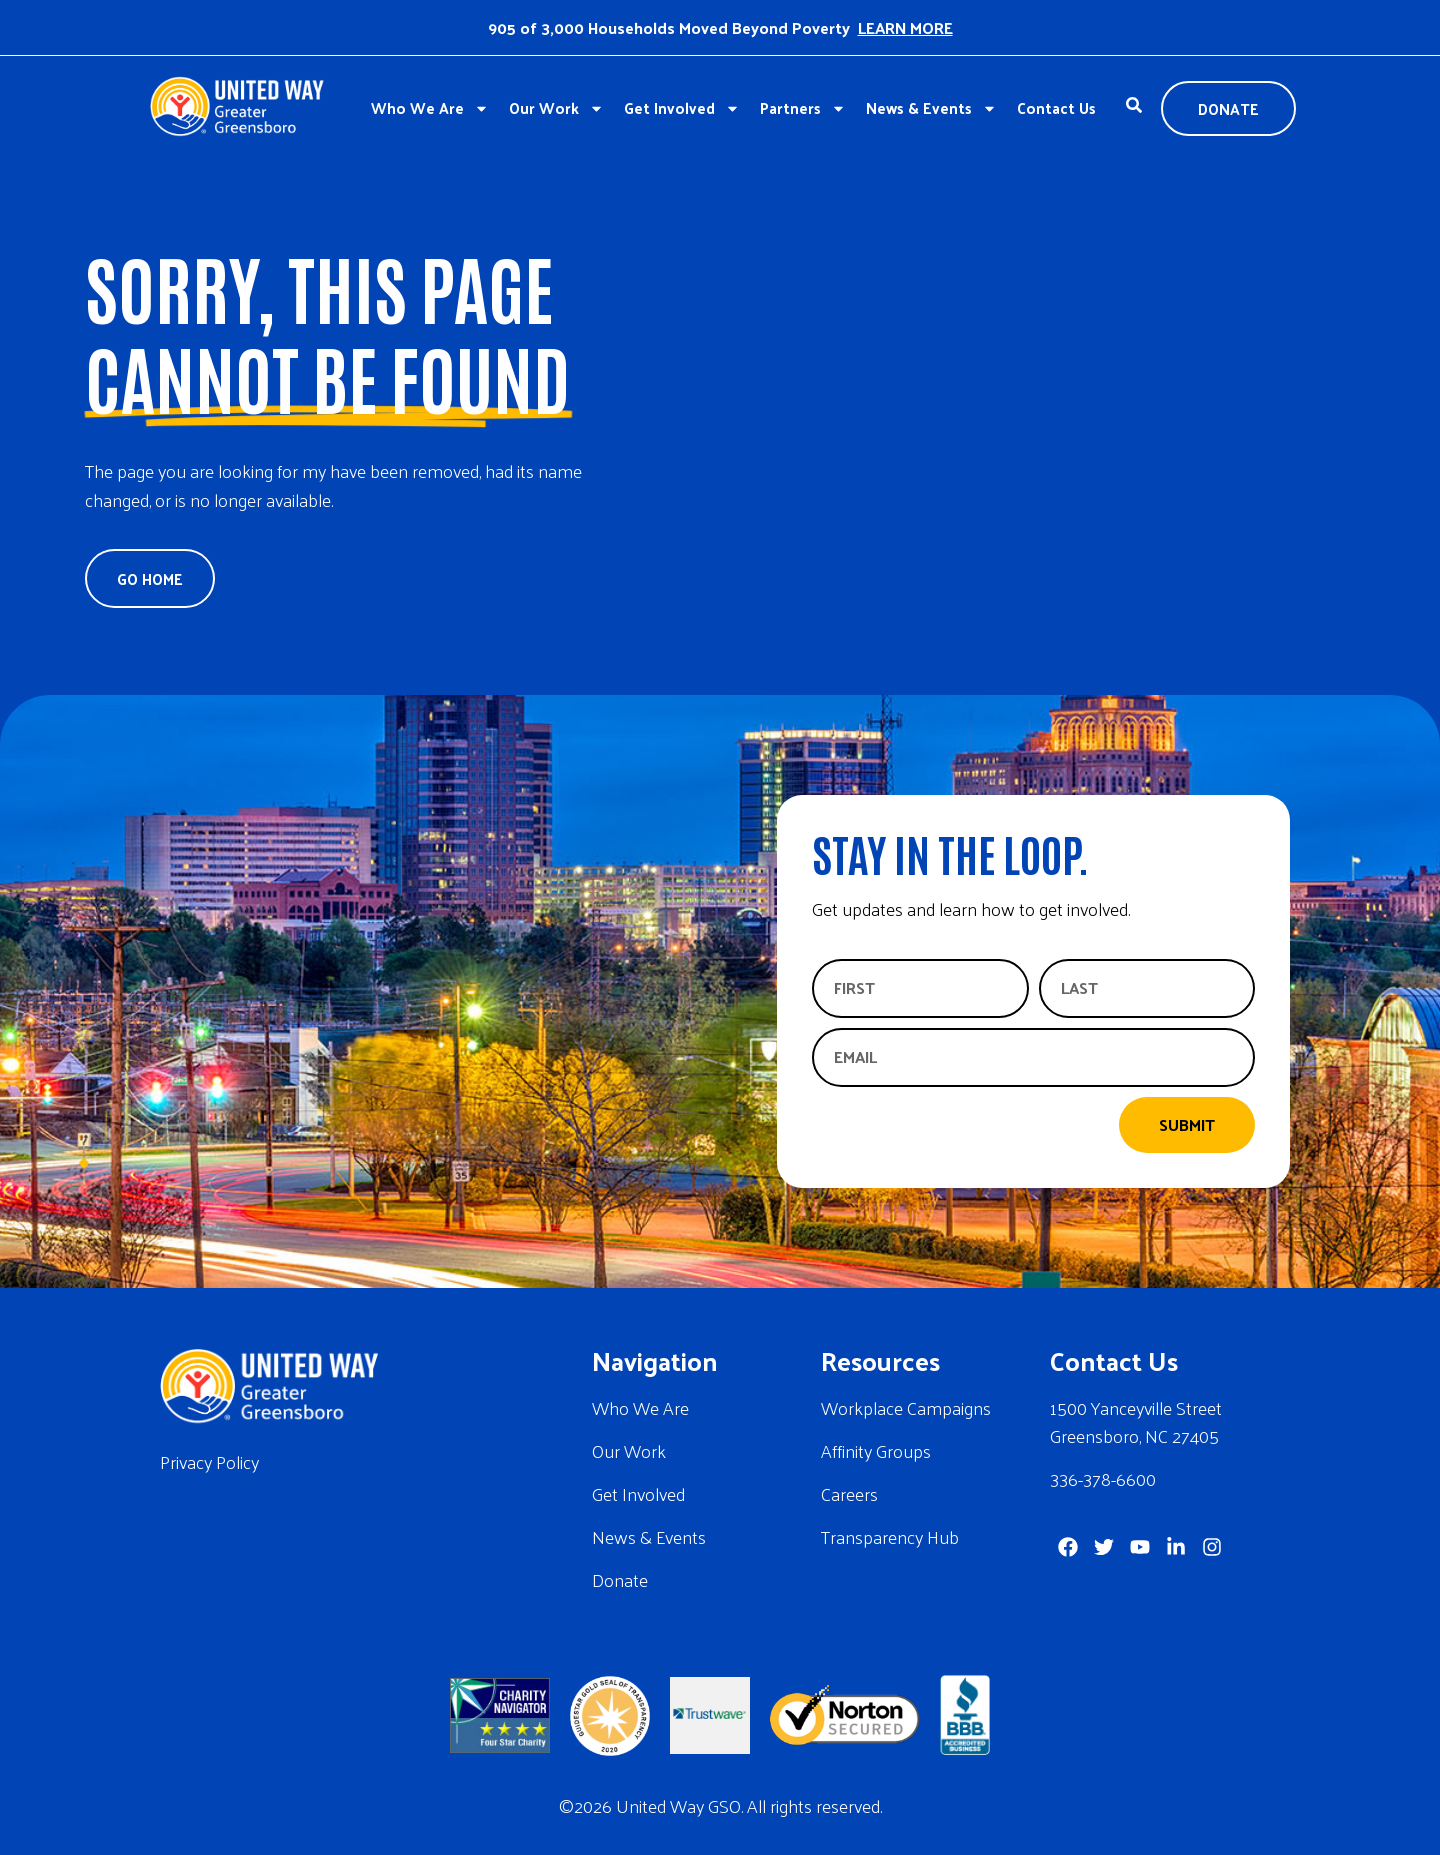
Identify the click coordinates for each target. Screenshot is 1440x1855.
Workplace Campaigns (906, 1407)
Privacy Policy (209, 1461)
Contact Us (1056, 107)
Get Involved (682, 108)
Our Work (556, 108)
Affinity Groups (876, 1450)
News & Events (931, 108)
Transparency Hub (890, 1536)
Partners (803, 108)
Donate (620, 1579)
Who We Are (430, 108)
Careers (849, 1493)
